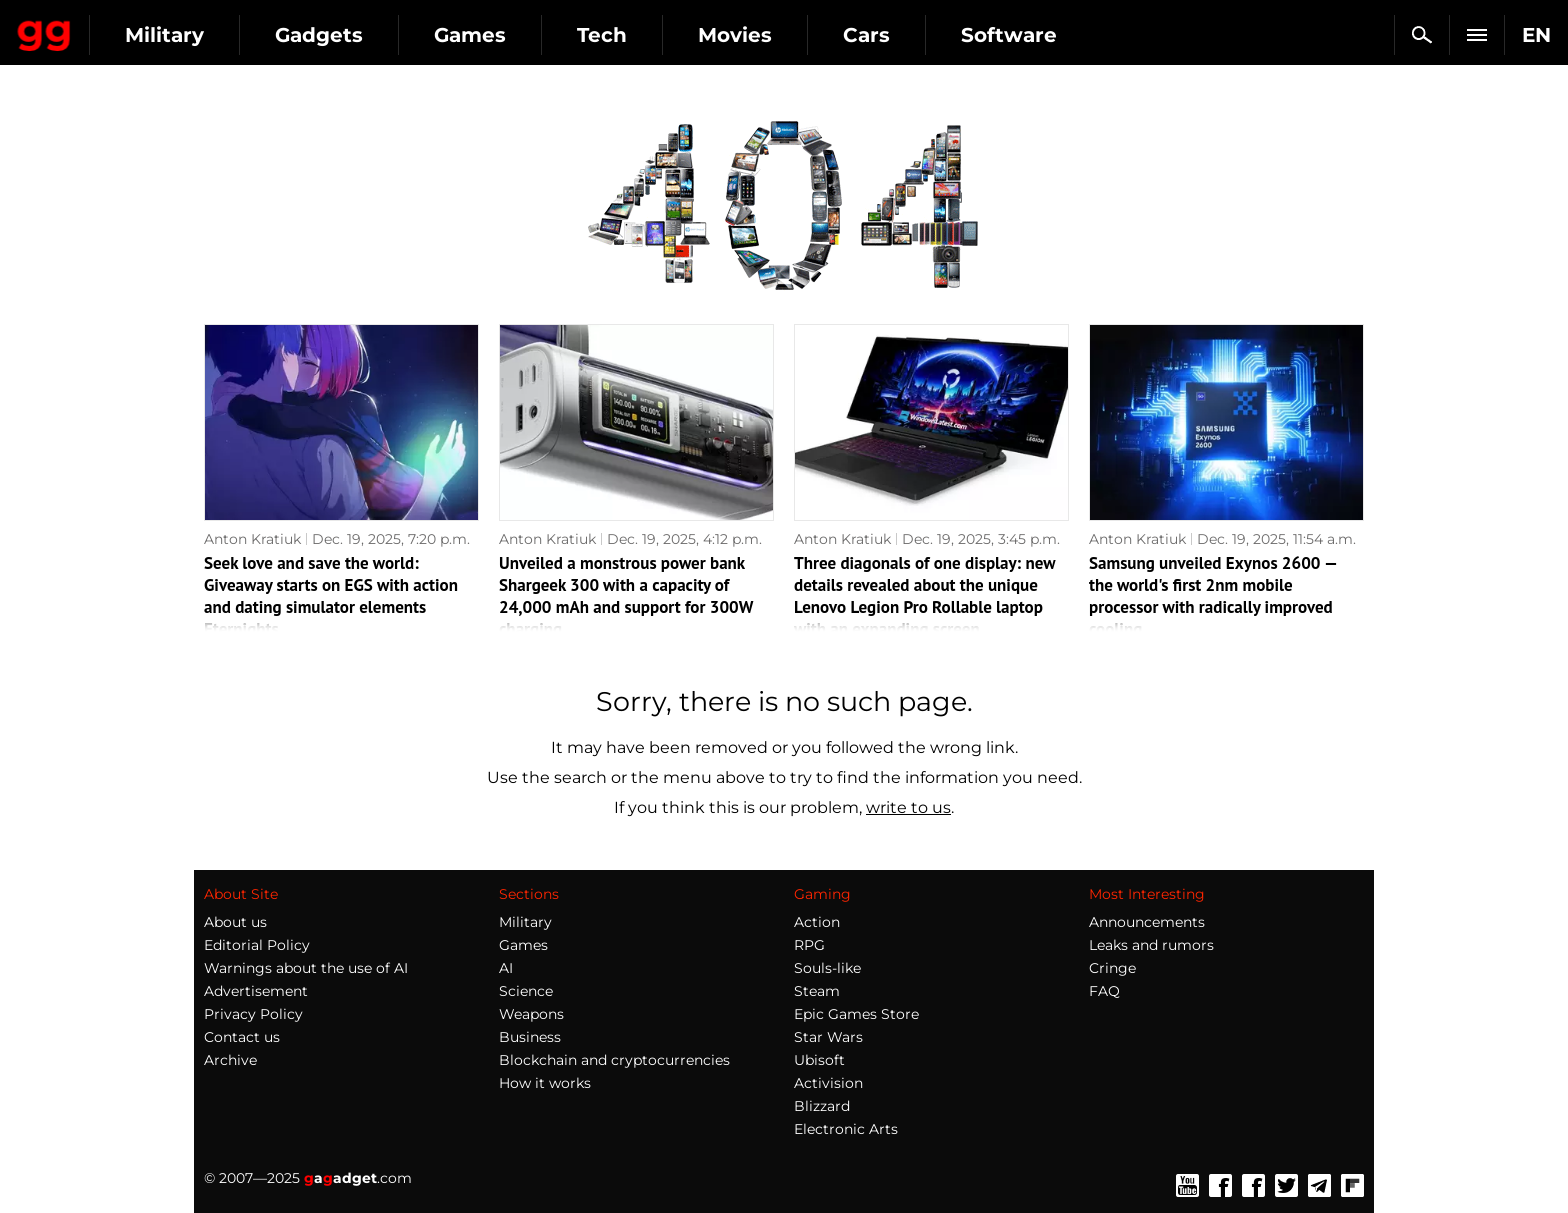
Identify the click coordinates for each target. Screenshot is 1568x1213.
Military (344, 35)
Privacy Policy (253, 1014)
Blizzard (822, 1106)
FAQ (1104, 991)
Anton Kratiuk (252, 539)
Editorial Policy (257, 945)
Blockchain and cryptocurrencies (614, 1060)
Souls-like (827, 968)
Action (817, 922)
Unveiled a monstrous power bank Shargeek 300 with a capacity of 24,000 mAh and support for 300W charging (626, 596)
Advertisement (256, 991)
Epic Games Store (856, 1014)
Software (1189, 35)
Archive (230, 1060)
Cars (1046, 35)
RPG (809, 945)
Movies (915, 35)
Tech (782, 35)
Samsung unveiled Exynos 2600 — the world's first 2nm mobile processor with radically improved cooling (1213, 596)
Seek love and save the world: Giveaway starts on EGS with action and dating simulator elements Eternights (331, 596)
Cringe (1112, 968)
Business (530, 1037)
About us (235, 922)
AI (506, 968)
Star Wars (828, 1037)
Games (650, 35)
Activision (828, 1083)
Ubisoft (819, 1060)
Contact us (242, 1037)
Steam (817, 991)
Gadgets (499, 35)
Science (526, 991)
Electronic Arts (846, 1129)
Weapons (531, 1014)
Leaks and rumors (1151, 945)
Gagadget (134, 26)
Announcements (1147, 922)
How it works (545, 1083)
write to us (908, 807)
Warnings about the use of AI (306, 968)
